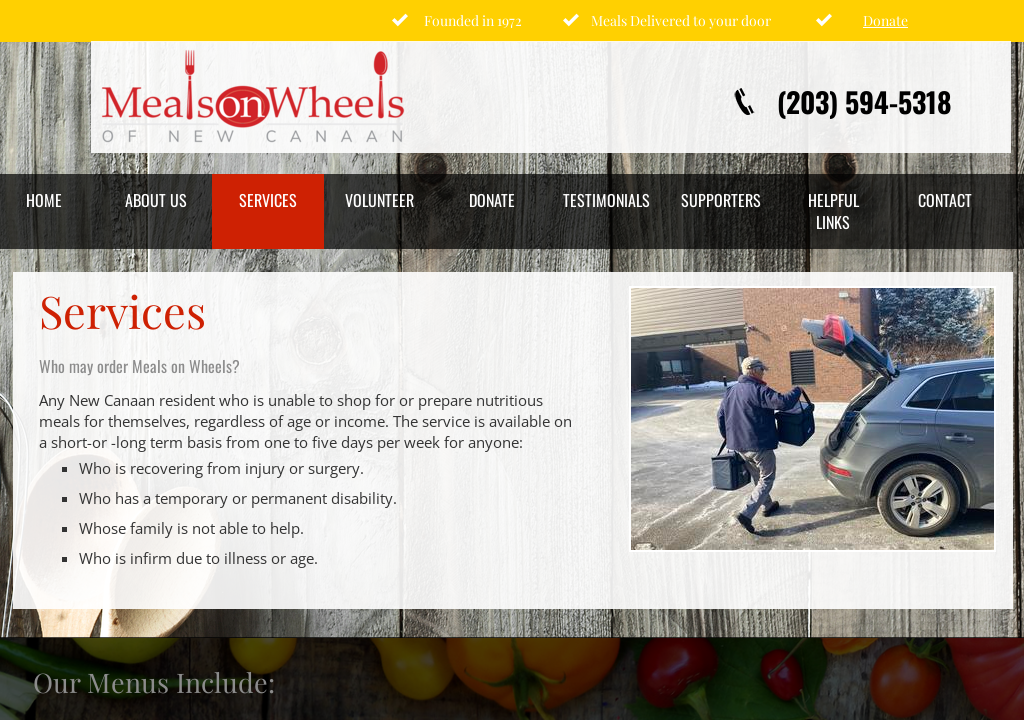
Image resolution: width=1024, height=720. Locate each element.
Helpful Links (833, 211)
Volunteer (379, 200)
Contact (945, 200)
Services (268, 200)
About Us (156, 200)
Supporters (721, 200)
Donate (492, 200)
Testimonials (606, 200)
